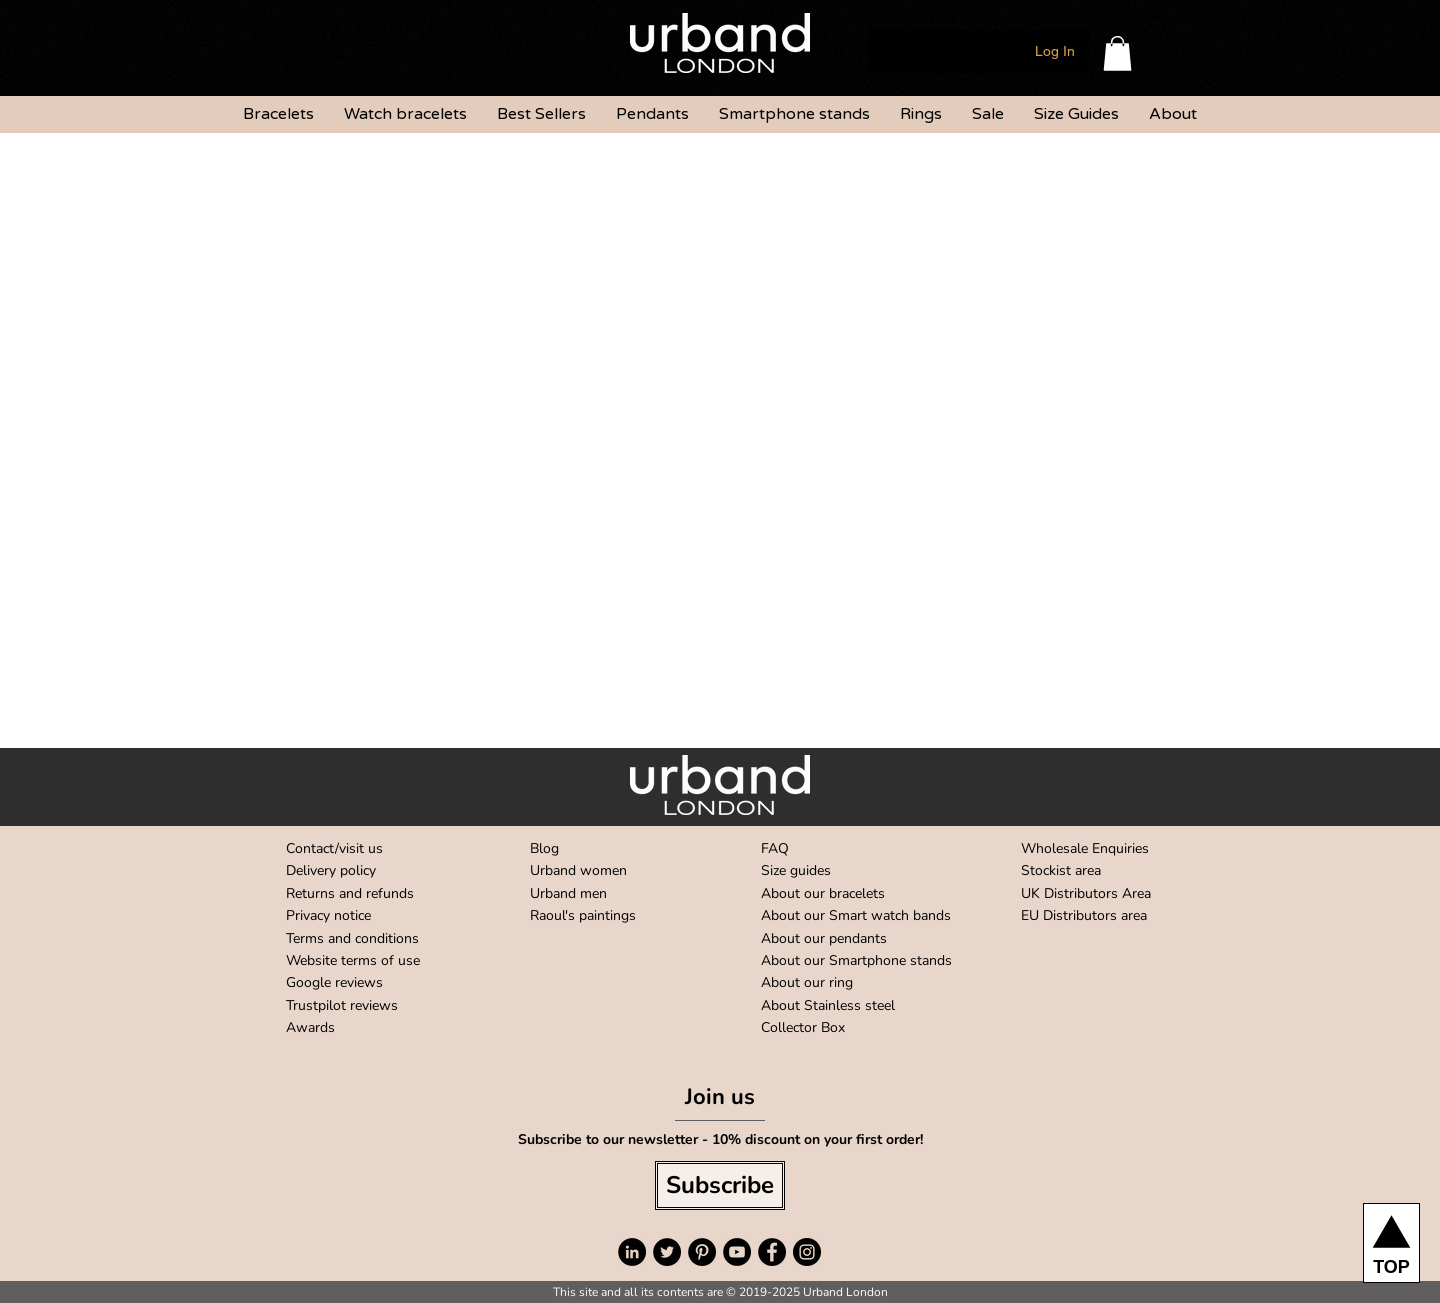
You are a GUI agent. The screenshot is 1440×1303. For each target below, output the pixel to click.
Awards (310, 1027)
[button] (1117, 53)
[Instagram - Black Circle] (807, 1252)
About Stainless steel (828, 1005)
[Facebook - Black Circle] (772, 1252)
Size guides (796, 870)
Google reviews (334, 982)
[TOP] (1391, 1243)
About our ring (807, 982)
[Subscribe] (720, 1185)
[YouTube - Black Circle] (737, 1252)
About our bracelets (823, 893)
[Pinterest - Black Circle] (702, 1252)
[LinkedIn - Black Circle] (632, 1252)
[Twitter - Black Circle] (667, 1252)
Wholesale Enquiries (1085, 848)
